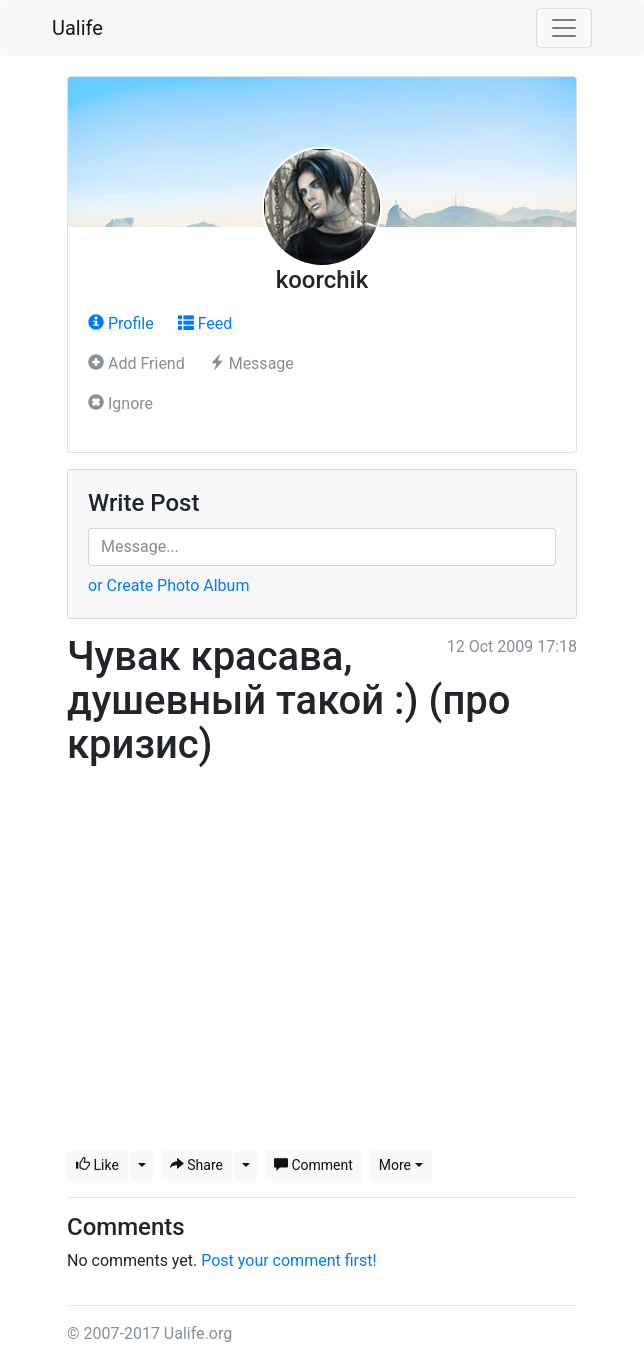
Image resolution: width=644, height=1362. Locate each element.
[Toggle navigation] (564, 28)
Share (196, 1165)
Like (97, 1165)
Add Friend (136, 363)
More (395, 1165)
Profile (121, 323)
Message (251, 363)
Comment (313, 1165)
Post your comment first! (288, 1260)
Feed (205, 323)
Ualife (77, 28)
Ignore (120, 403)
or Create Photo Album (168, 585)
